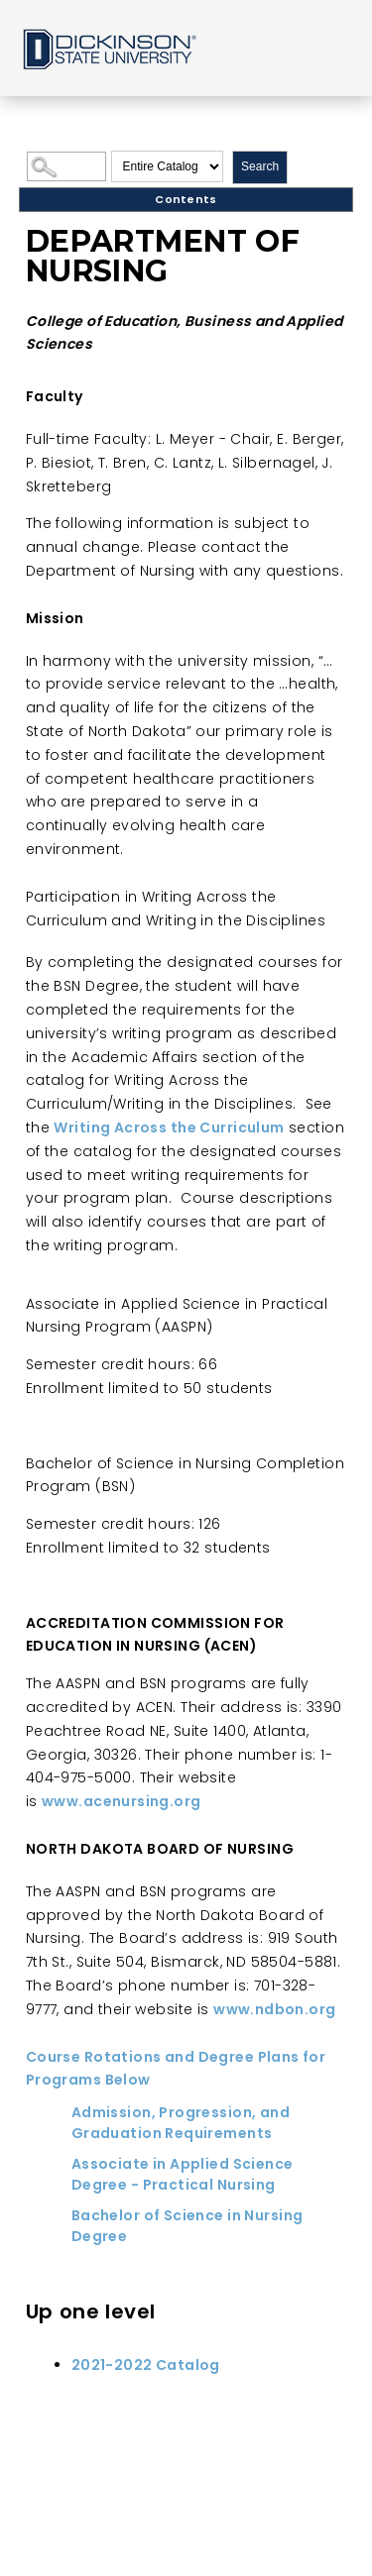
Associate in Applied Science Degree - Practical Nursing (182, 2174)
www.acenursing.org (121, 1801)
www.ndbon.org (274, 2009)
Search (260, 166)
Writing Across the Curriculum (169, 1127)
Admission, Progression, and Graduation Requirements (180, 2122)
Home (108, 48)
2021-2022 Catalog (145, 2365)
